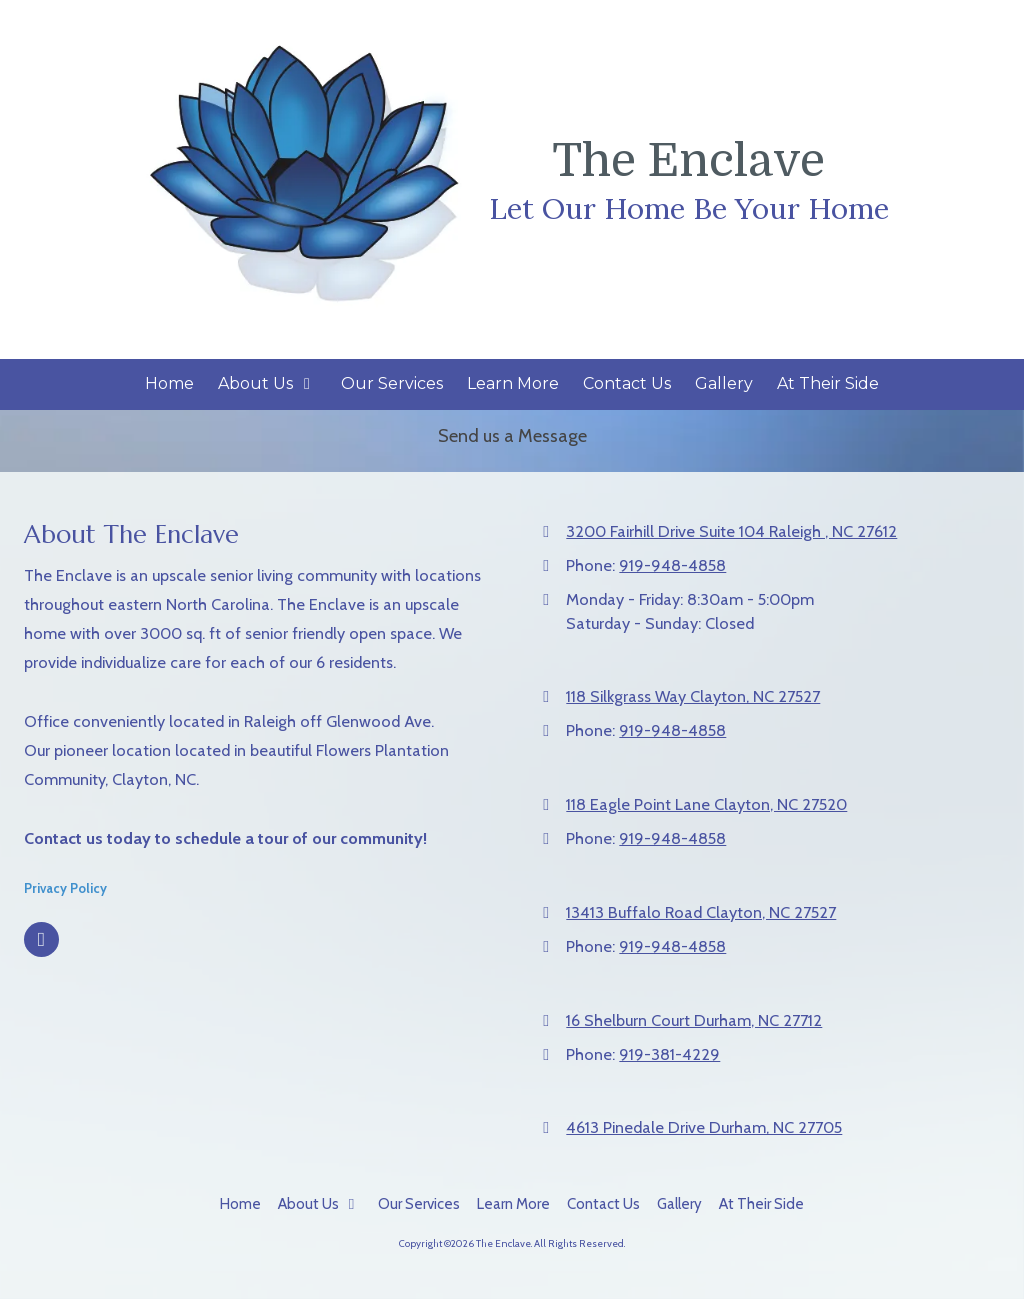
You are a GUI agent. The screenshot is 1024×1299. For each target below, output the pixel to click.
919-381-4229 (669, 1054)
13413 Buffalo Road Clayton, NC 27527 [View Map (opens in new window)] (701, 912)
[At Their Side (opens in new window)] (828, 384)
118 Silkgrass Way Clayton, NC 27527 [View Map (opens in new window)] (693, 696)
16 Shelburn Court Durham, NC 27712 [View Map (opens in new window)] (694, 1020)
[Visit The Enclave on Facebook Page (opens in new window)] (41, 939)
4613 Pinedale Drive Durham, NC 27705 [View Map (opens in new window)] (704, 1127)
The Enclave (688, 161)
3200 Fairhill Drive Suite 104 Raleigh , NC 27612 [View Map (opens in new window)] (731, 531)
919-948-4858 (672, 565)
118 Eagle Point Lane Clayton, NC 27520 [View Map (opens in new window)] (706, 804)
